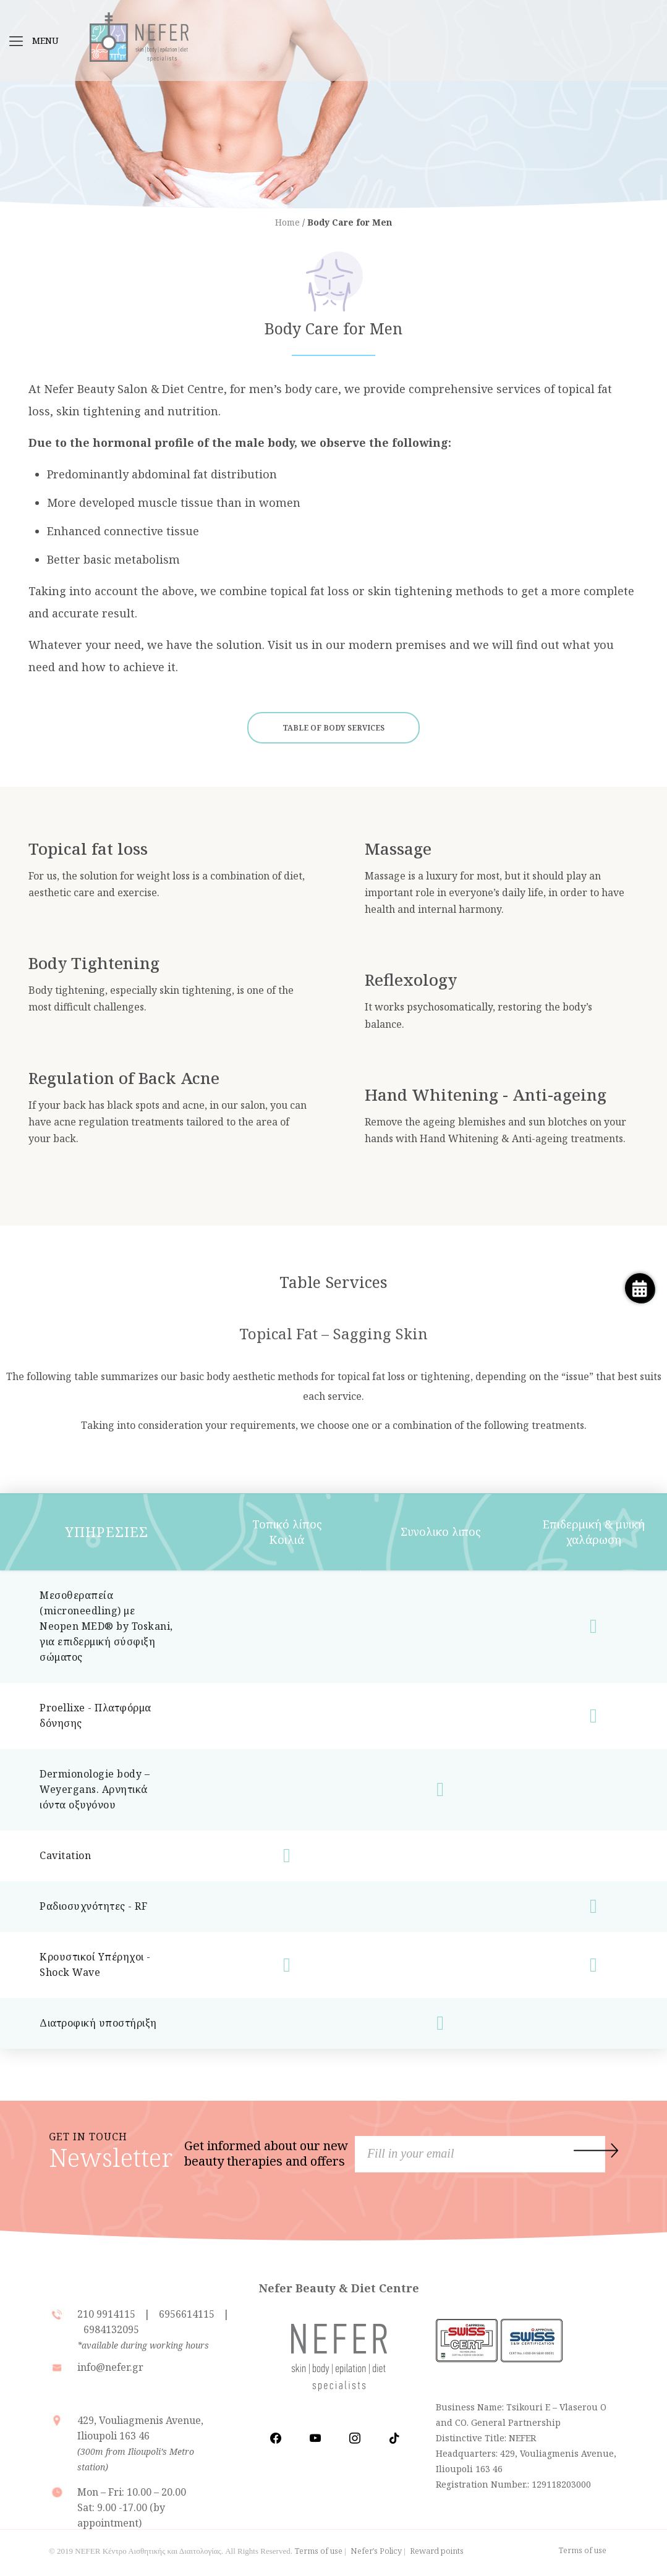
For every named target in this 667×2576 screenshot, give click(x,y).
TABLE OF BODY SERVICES (333, 727)
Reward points (437, 2550)
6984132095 (111, 2329)
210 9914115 (107, 2314)
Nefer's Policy (376, 2550)
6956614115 (187, 2314)
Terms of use (318, 2550)
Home (287, 222)
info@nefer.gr (110, 2367)
